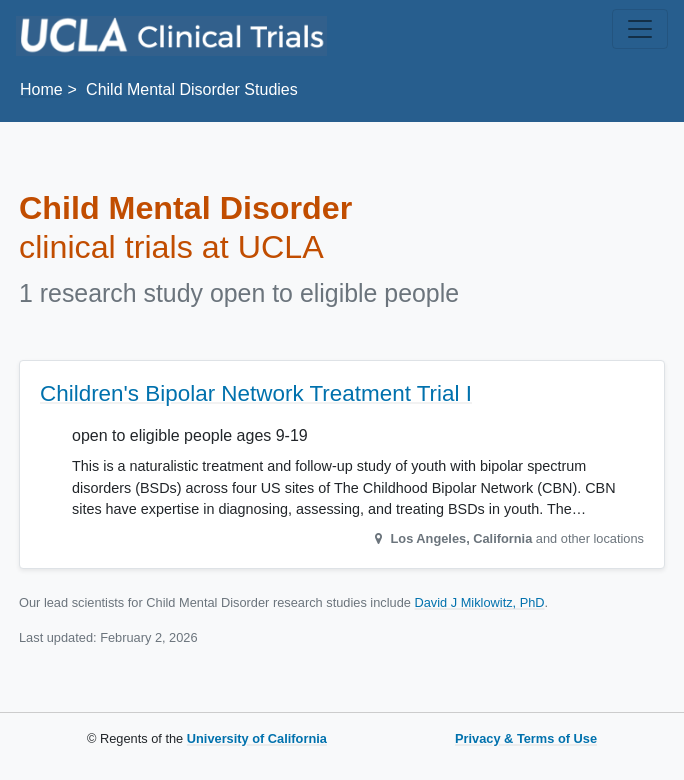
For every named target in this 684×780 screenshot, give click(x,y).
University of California (257, 738)
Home (41, 89)
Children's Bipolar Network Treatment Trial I (256, 393)
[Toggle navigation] (640, 29)
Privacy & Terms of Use (526, 738)
